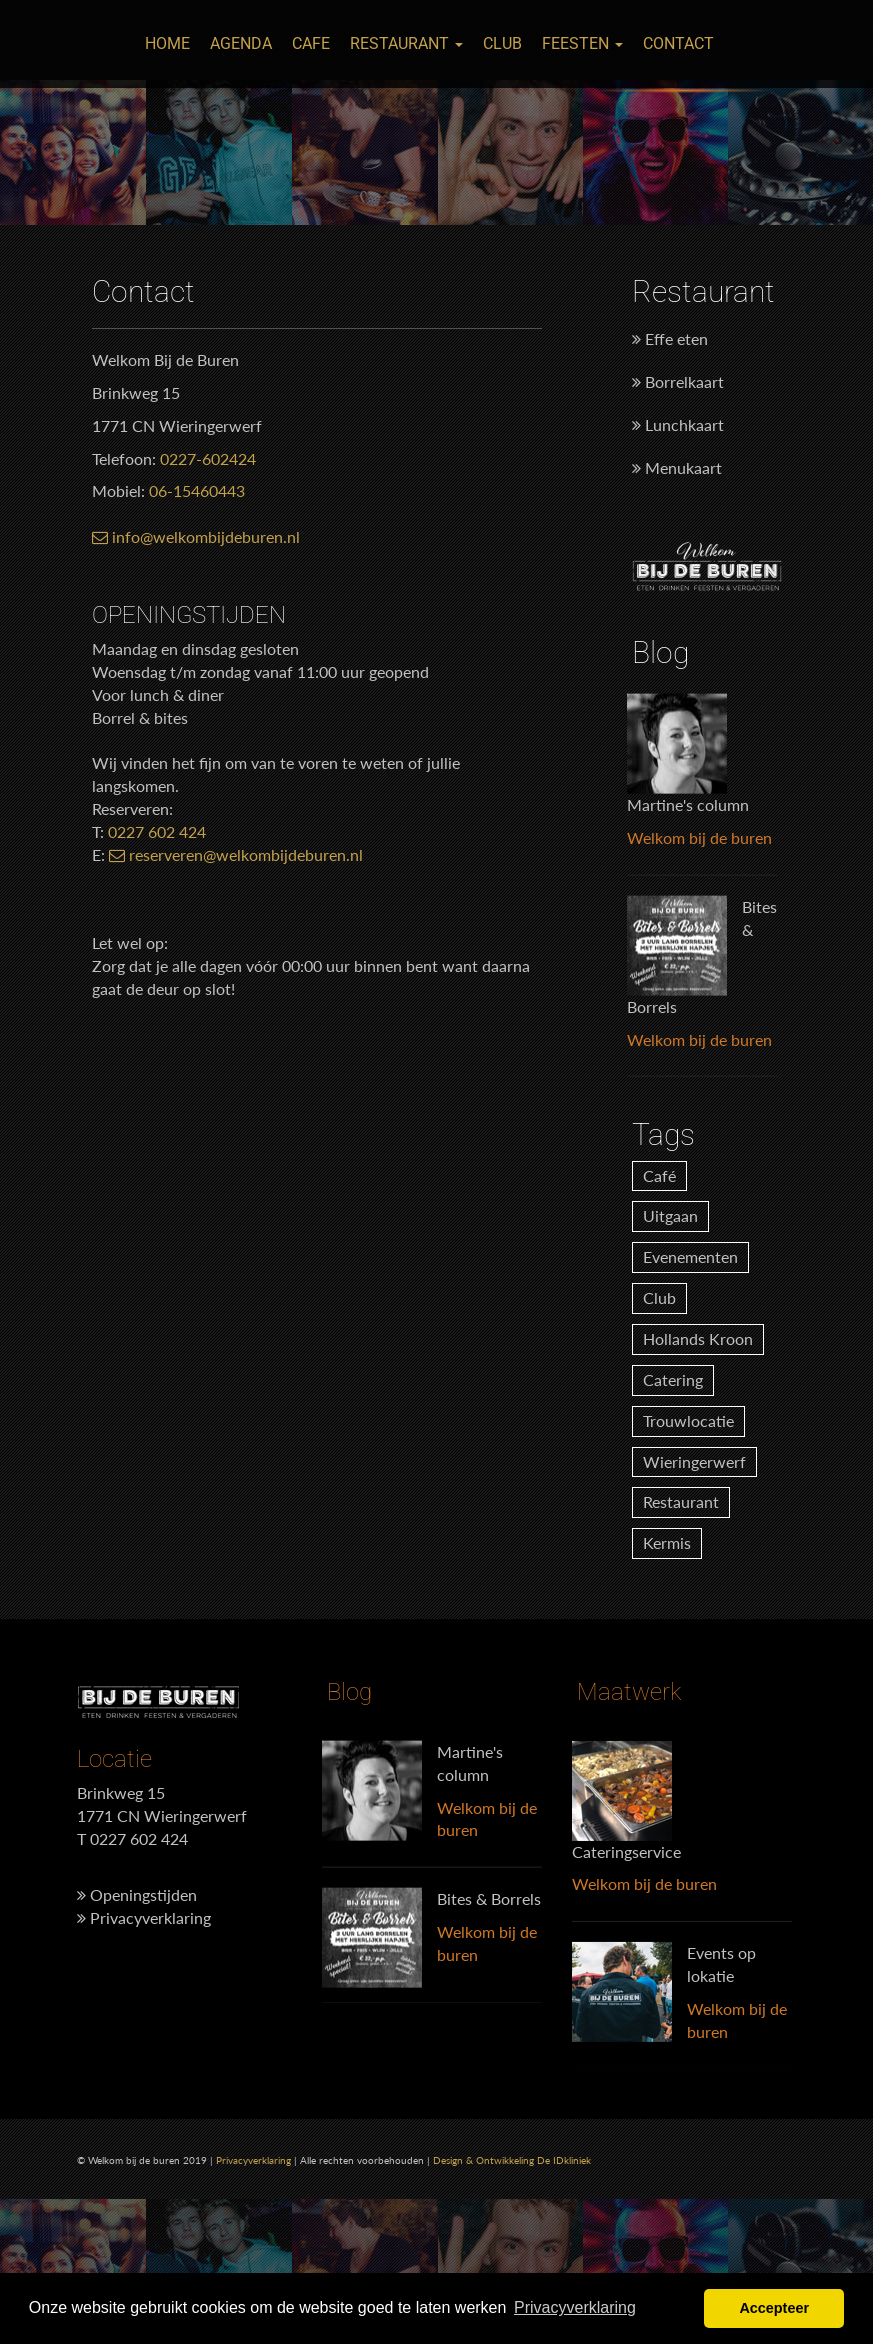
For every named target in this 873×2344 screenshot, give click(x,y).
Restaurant (406, 43)
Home (167, 43)
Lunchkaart (678, 424)
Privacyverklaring (144, 1917)
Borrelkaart (678, 381)
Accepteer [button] (774, 2308)
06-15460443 (197, 490)
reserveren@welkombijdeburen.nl (236, 854)
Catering (673, 1379)
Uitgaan (670, 1215)
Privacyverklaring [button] (575, 2307)
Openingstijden (137, 1894)
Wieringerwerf (694, 1461)
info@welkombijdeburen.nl (196, 536)
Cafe (311, 43)
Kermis (667, 1542)
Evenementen (690, 1256)
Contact (678, 43)
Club (502, 43)
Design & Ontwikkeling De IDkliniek (512, 2160)
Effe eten (670, 338)
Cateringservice (626, 1850)
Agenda (241, 43)
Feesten (582, 43)
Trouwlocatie (688, 1420)
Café (659, 1175)
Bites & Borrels (489, 1898)
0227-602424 (208, 458)
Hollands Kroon (698, 1338)
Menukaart (677, 467)
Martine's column (688, 804)
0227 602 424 (157, 831)
